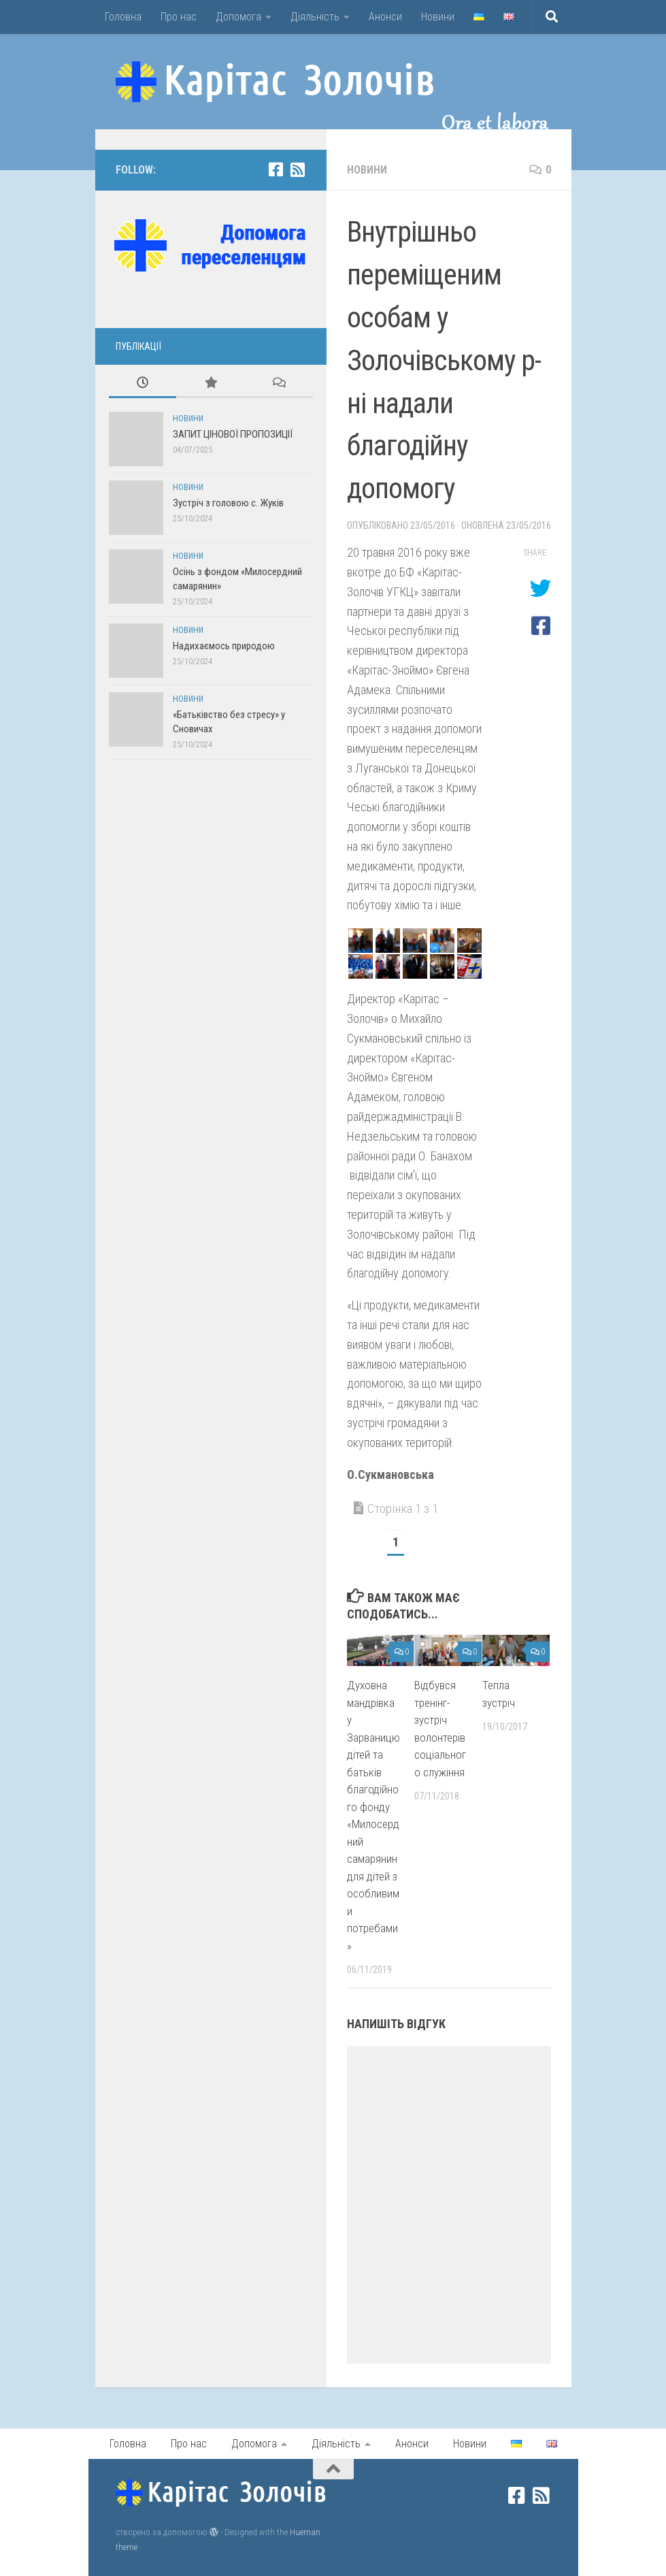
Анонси (385, 16)
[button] (360, 940)
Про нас (179, 16)
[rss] (298, 169)
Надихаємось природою (224, 646)
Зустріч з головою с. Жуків (228, 503)
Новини (437, 16)
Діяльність (314, 16)
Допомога (238, 16)
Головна (123, 16)
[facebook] (276, 169)
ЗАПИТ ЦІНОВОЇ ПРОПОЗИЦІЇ (233, 434)
